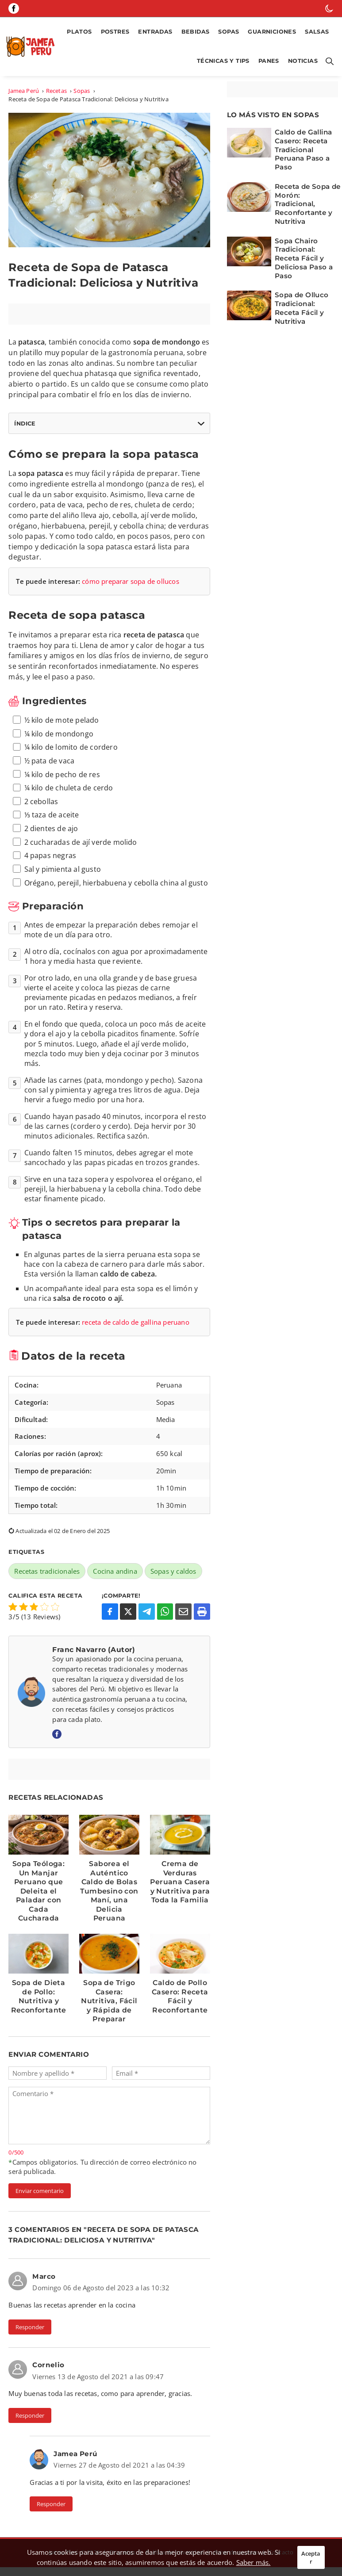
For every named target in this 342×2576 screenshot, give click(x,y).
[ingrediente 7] (17, 801)
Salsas (317, 31)
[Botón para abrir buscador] (328, 61)
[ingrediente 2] (17, 733)
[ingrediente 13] (17, 882)
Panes (268, 61)
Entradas (155, 31)
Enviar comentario (39, 2191)
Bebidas (195, 31)
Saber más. (253, 2562)
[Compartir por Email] (183, 1611)
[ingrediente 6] (17, 788)
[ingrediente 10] (17, 842)
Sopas (228, 31)
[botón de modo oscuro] (329, 8)
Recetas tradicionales (47, 1571)
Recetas (56, 91)
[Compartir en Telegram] (146, 1611)
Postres (115, 31)
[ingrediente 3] (17, 747)
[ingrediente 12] (17, 869)
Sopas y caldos (173, 1571)
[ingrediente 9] (17, 828)
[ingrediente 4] (17, 760)
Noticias (303, 61)
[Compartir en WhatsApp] (165, 1611)
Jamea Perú (23, 91)
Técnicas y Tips (223, 61)
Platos (79, 31)
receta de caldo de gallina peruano (135, 1322)
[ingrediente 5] (17, 774)
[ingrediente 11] (17, 855)
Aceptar (310, 2557)
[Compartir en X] (128, 1611)
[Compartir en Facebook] (110, 1611)
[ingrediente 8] (17, 815)
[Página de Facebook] (13, 8)
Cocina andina (115, 1571)
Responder (29, 2327)
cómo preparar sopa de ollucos (130, 581)
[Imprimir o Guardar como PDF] (202, 1611)
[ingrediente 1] (17, 720)
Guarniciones (272, 31)
